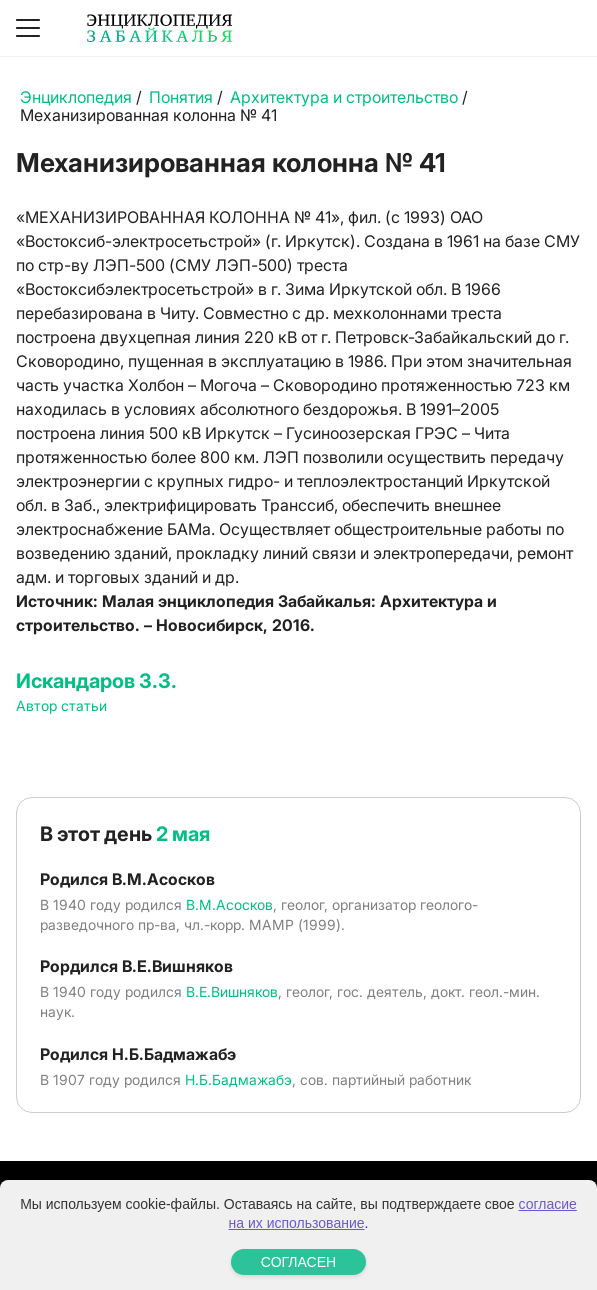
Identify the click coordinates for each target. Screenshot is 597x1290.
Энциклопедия (76, 97)
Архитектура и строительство (344, 97)
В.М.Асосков (229, 904)
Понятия (181, 97)
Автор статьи (61, 705)
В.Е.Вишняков (232, 991)
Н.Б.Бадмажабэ (238, 1079)
